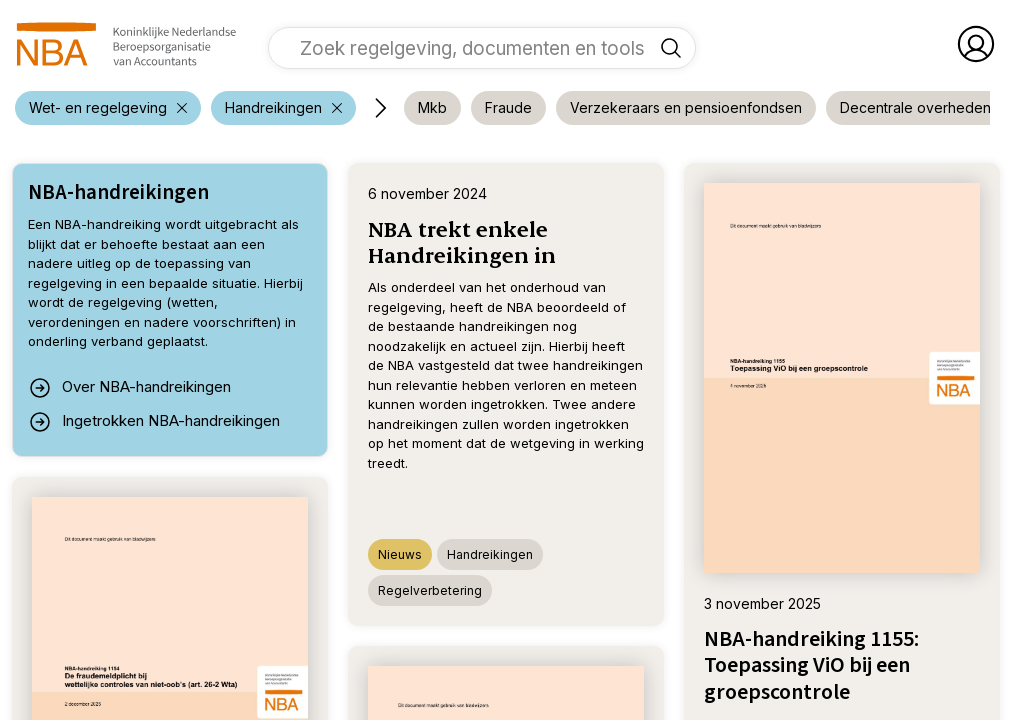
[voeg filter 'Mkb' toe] (432, 108)
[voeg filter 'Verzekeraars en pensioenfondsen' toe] (686, 108)
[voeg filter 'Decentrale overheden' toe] (915, 108)
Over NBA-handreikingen (129, 388)
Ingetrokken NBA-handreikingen (154, 422)
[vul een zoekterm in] (467, 48)
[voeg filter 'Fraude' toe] (508, 108)
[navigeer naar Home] (126, 44)
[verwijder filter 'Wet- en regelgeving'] (108, 108)
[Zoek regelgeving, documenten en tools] (671, 48)
